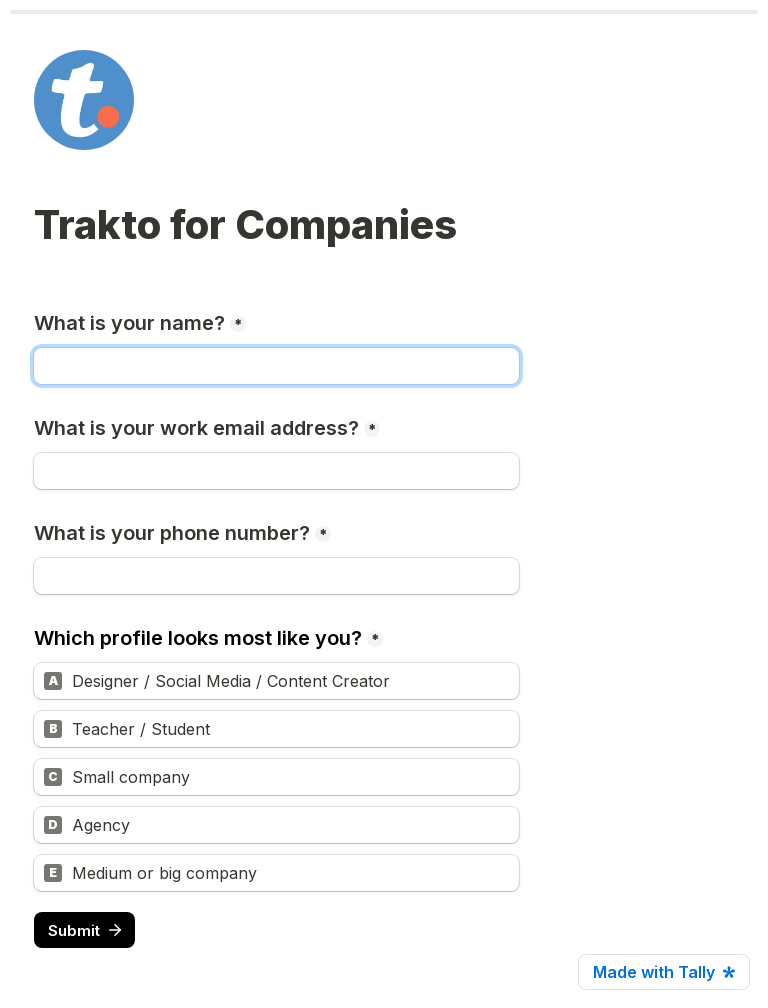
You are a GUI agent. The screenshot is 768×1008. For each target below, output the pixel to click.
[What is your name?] (276, 366)
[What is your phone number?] (276, 576)
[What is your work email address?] (276, 471)
